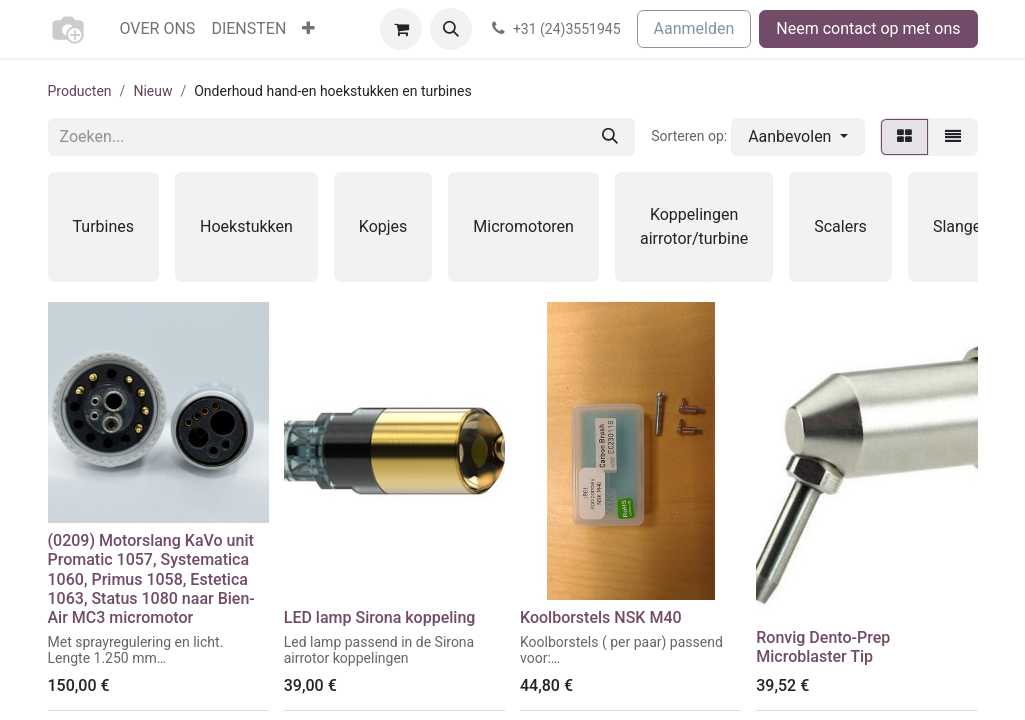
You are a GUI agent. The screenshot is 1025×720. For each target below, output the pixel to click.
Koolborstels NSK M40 (601, 617)
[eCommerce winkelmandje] (401, 29)
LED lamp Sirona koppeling (380, 617)
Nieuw (152, 91)
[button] (451, 29)
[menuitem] (158, 29)
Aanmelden (694, 28)
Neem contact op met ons (868, 28)
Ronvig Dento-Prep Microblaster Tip (823, 647)
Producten (80, 91)
